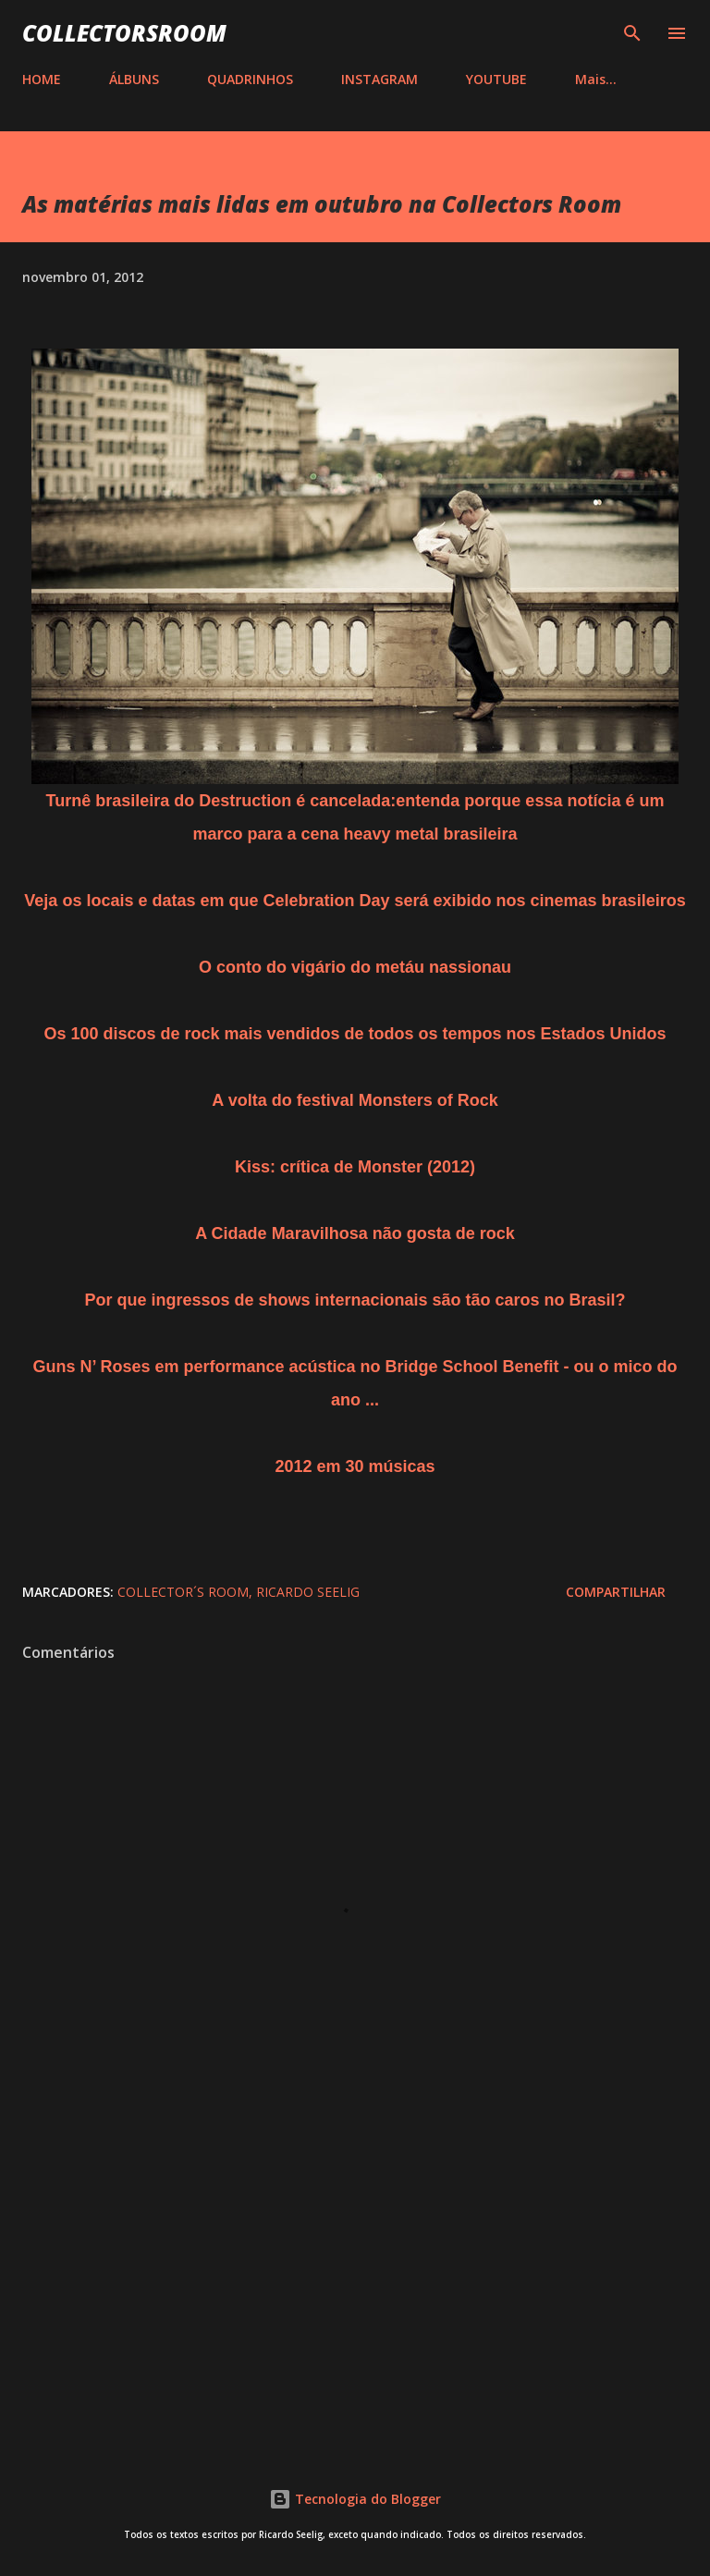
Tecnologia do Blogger (355, 2499)
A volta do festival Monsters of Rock (354, 1100)
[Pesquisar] (632, 33)
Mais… (596, 79)
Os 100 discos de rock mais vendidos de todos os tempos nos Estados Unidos (354, 1033)
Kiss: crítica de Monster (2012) (355, 1167)
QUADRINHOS (250, 79)
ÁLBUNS (134, 79)
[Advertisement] (355, 2279)
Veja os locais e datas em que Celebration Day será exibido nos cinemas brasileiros (354, 900)
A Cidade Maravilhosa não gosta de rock (354, 1233)
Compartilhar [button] (616, 1592)
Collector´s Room (183, 1592)
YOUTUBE (496, 79)
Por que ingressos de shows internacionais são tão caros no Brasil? (354, 1300)
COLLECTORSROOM (124, 33)
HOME (41, 79)
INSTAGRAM (379, 79)
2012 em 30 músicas (355, 1466)
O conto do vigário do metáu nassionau (355, 967)
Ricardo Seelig (308, 1592)
